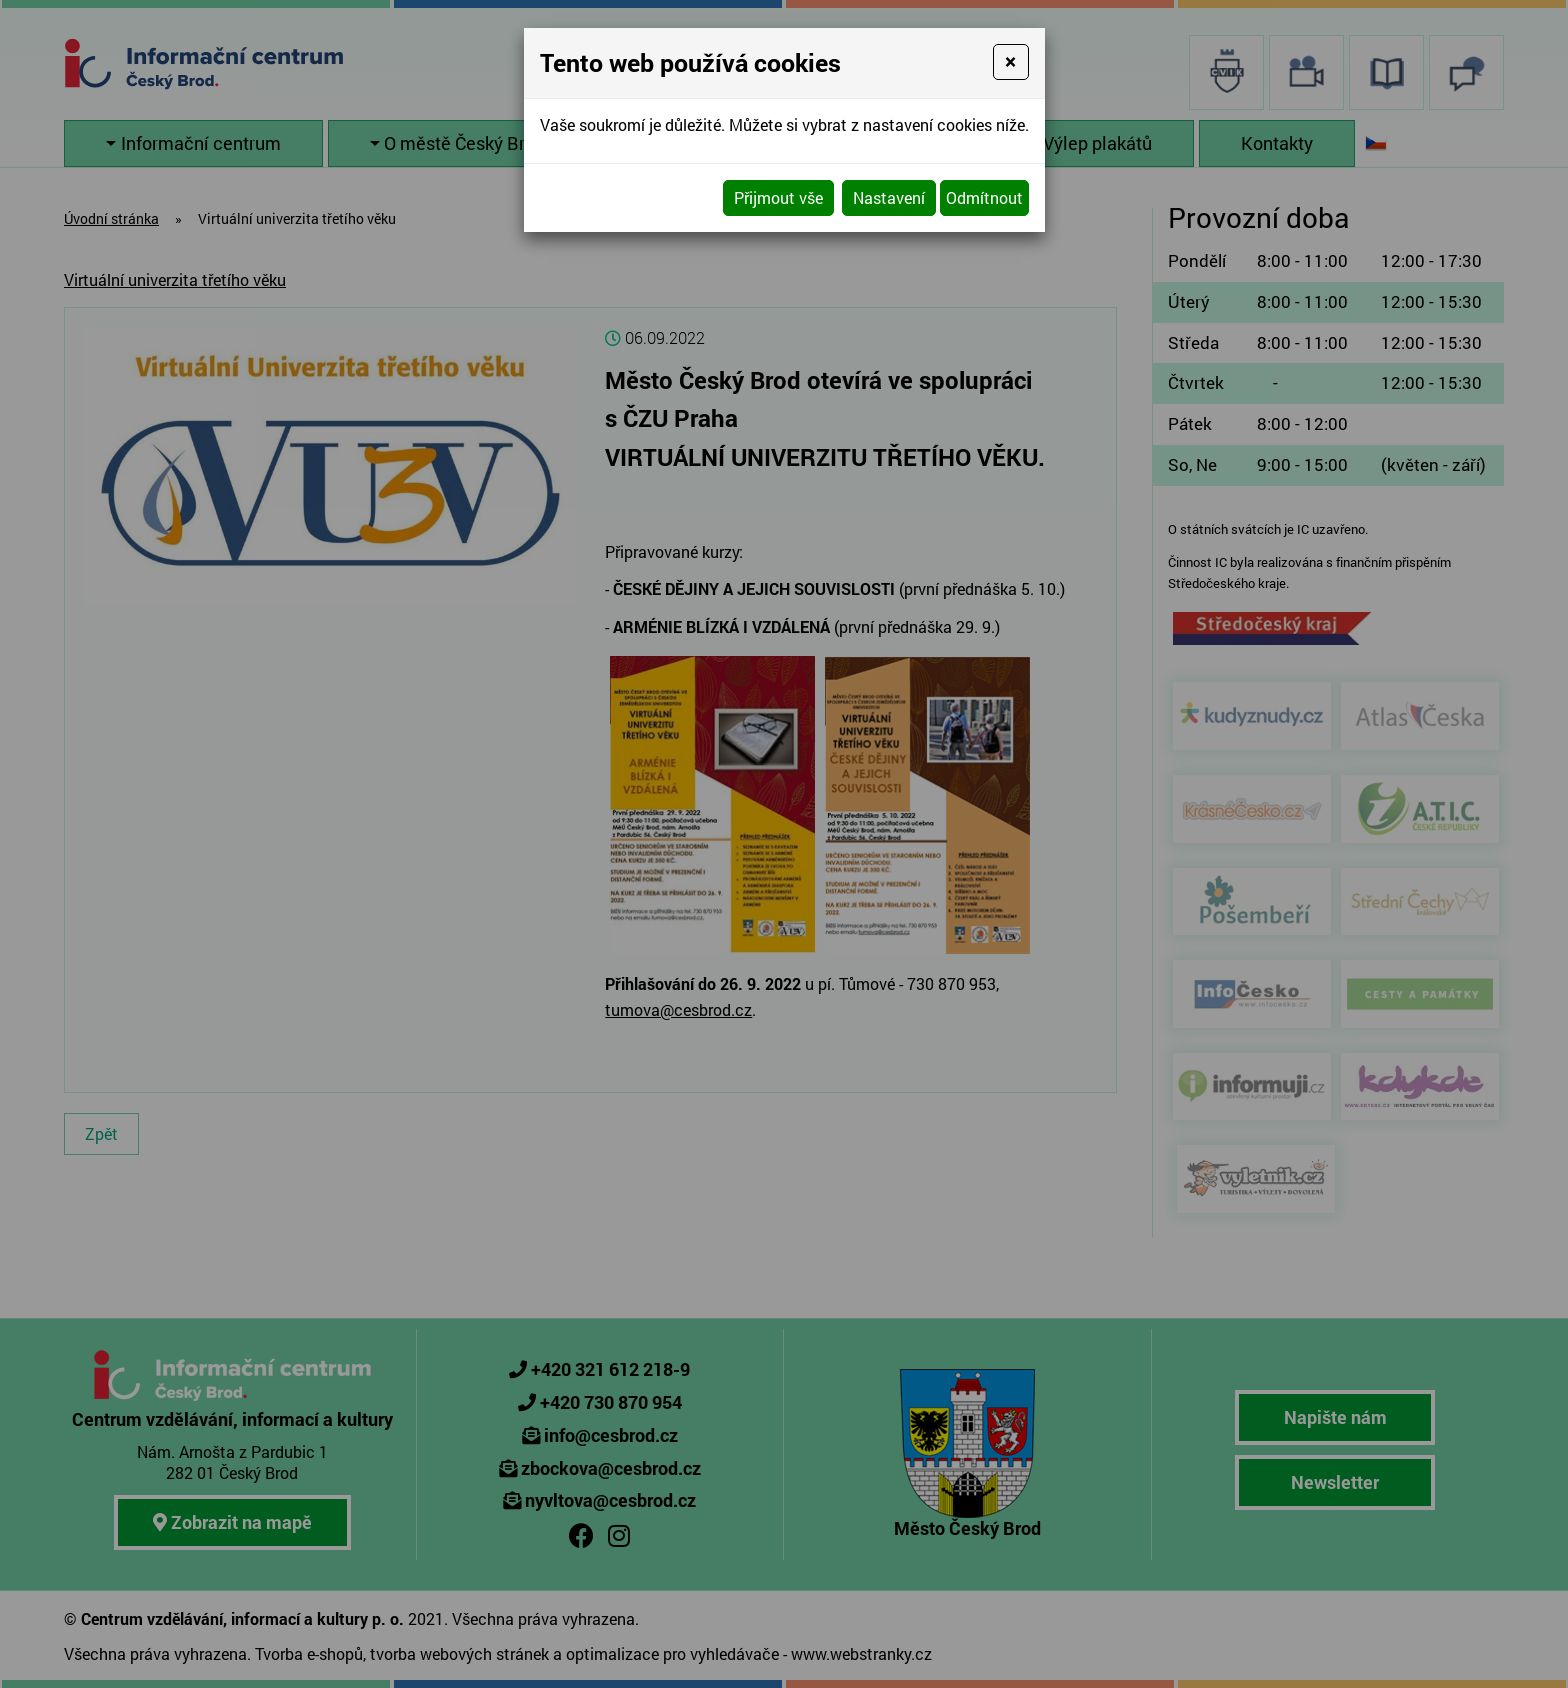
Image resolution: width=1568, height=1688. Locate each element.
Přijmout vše (778, 197)
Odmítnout (984, 197)
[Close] (1010, 62)
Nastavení (889, 197)
